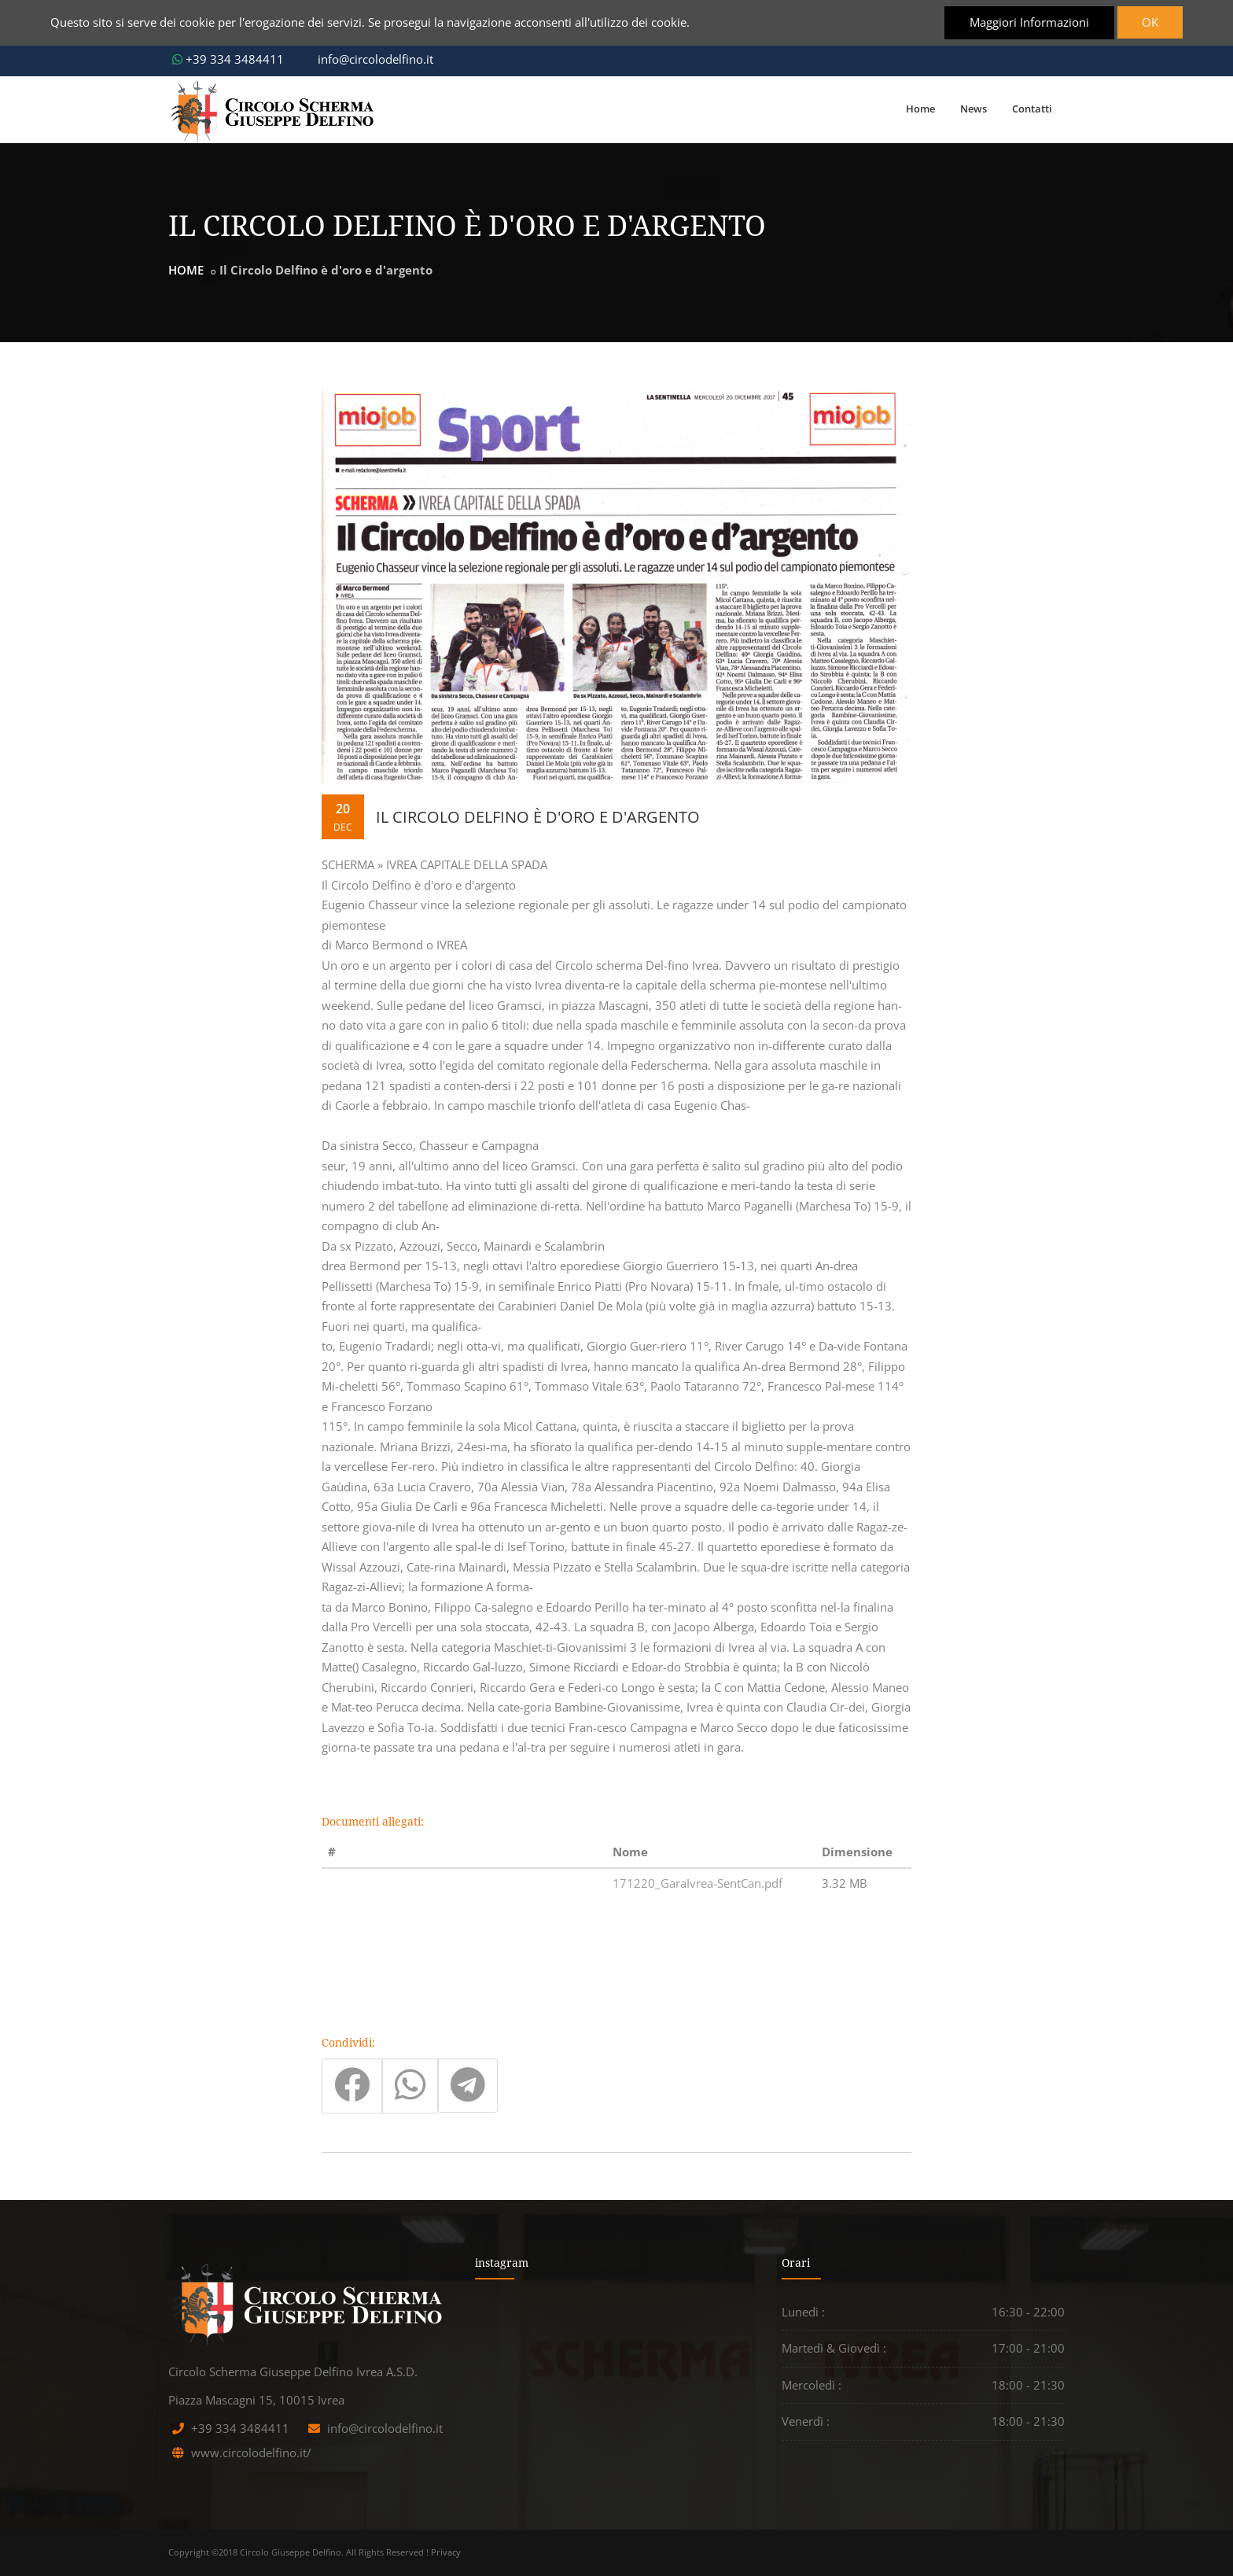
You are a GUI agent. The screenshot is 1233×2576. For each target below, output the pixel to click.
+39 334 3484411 (228, 59)
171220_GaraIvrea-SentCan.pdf (697, 1883)
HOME (186, 270)
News (973, 108)
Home (920, 108)
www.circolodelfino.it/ (251, 2452)
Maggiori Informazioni (1028, 22)
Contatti (1032, 108)
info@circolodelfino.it (368, 59)
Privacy (446, 2552)
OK (1149, 22)
